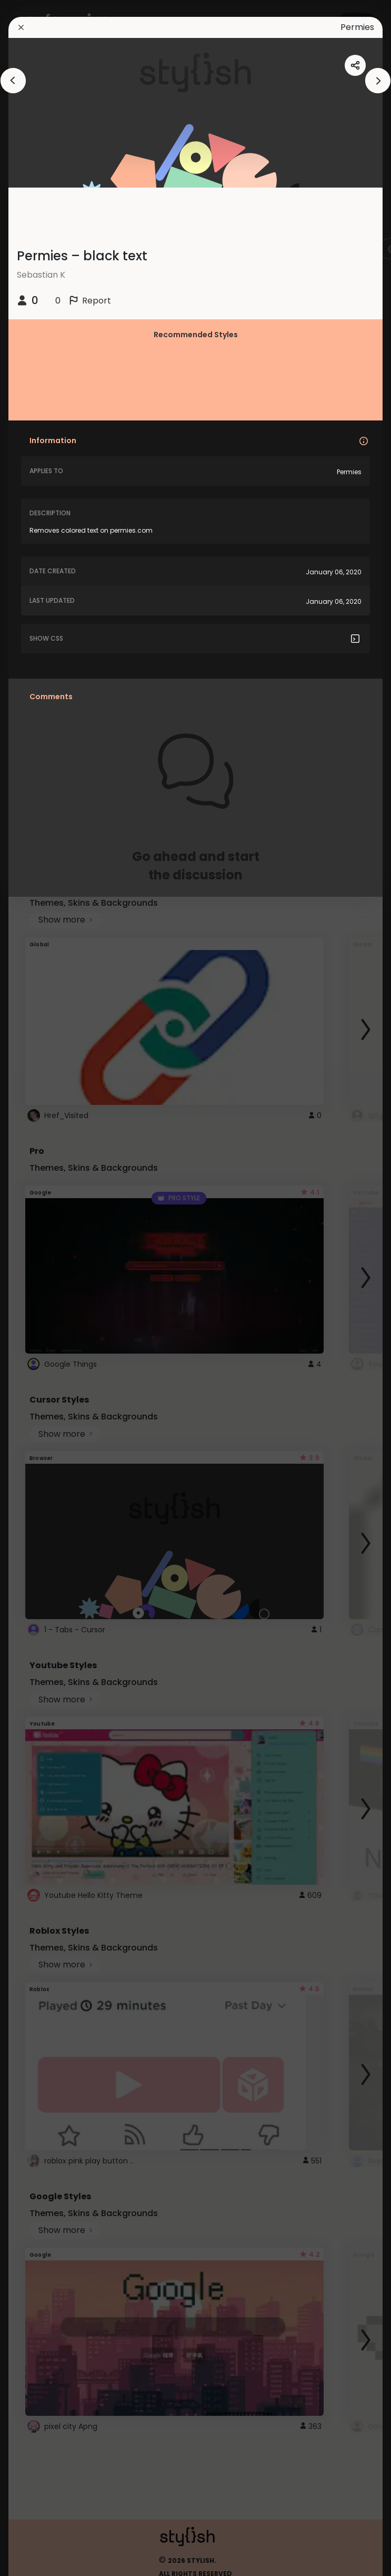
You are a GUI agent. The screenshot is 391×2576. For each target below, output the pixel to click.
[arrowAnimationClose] (13, 80)
